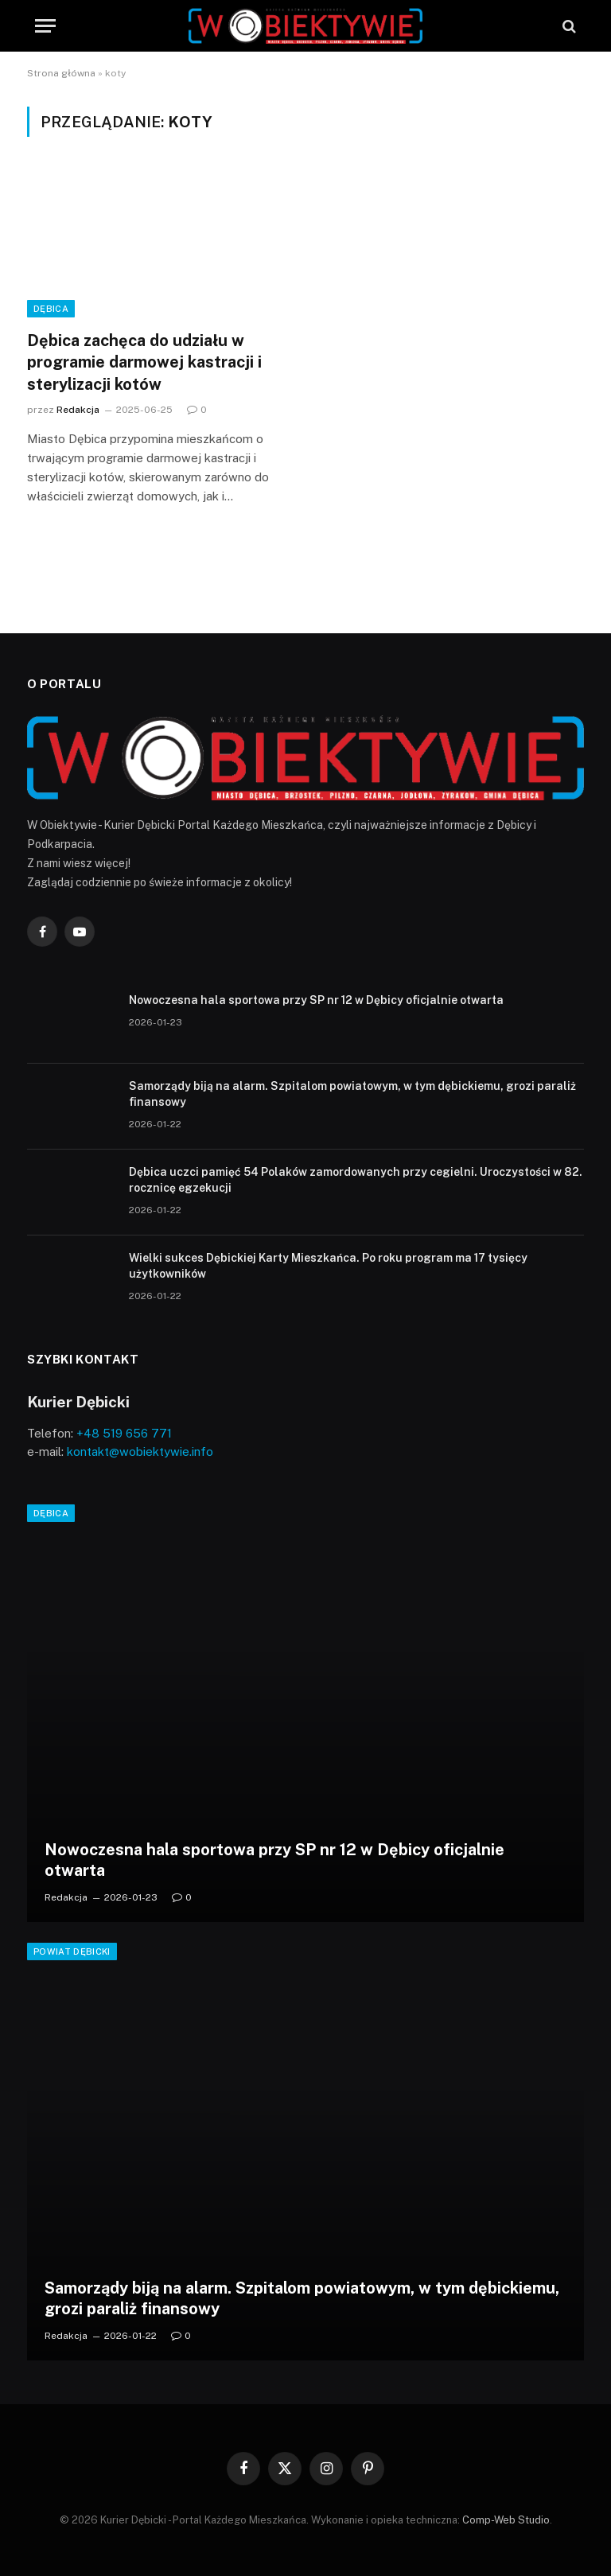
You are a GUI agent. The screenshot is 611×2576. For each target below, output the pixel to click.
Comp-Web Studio (506, 2520)
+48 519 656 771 (124, 1433)
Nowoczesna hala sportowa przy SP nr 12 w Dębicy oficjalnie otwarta (316, 1000)
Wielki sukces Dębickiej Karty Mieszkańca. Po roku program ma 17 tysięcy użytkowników (328, 1265)
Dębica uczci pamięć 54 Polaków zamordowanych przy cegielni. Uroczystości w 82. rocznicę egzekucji (355, 1179)
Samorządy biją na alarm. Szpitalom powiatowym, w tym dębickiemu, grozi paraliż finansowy (352, 1094)
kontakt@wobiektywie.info (140, 1451)
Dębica (50, 308)
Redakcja (77, 409)
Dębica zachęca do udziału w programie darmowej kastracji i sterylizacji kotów (144, 362)
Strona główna (61, 73)
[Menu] (45, 26)
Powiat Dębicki (72, 1951)
